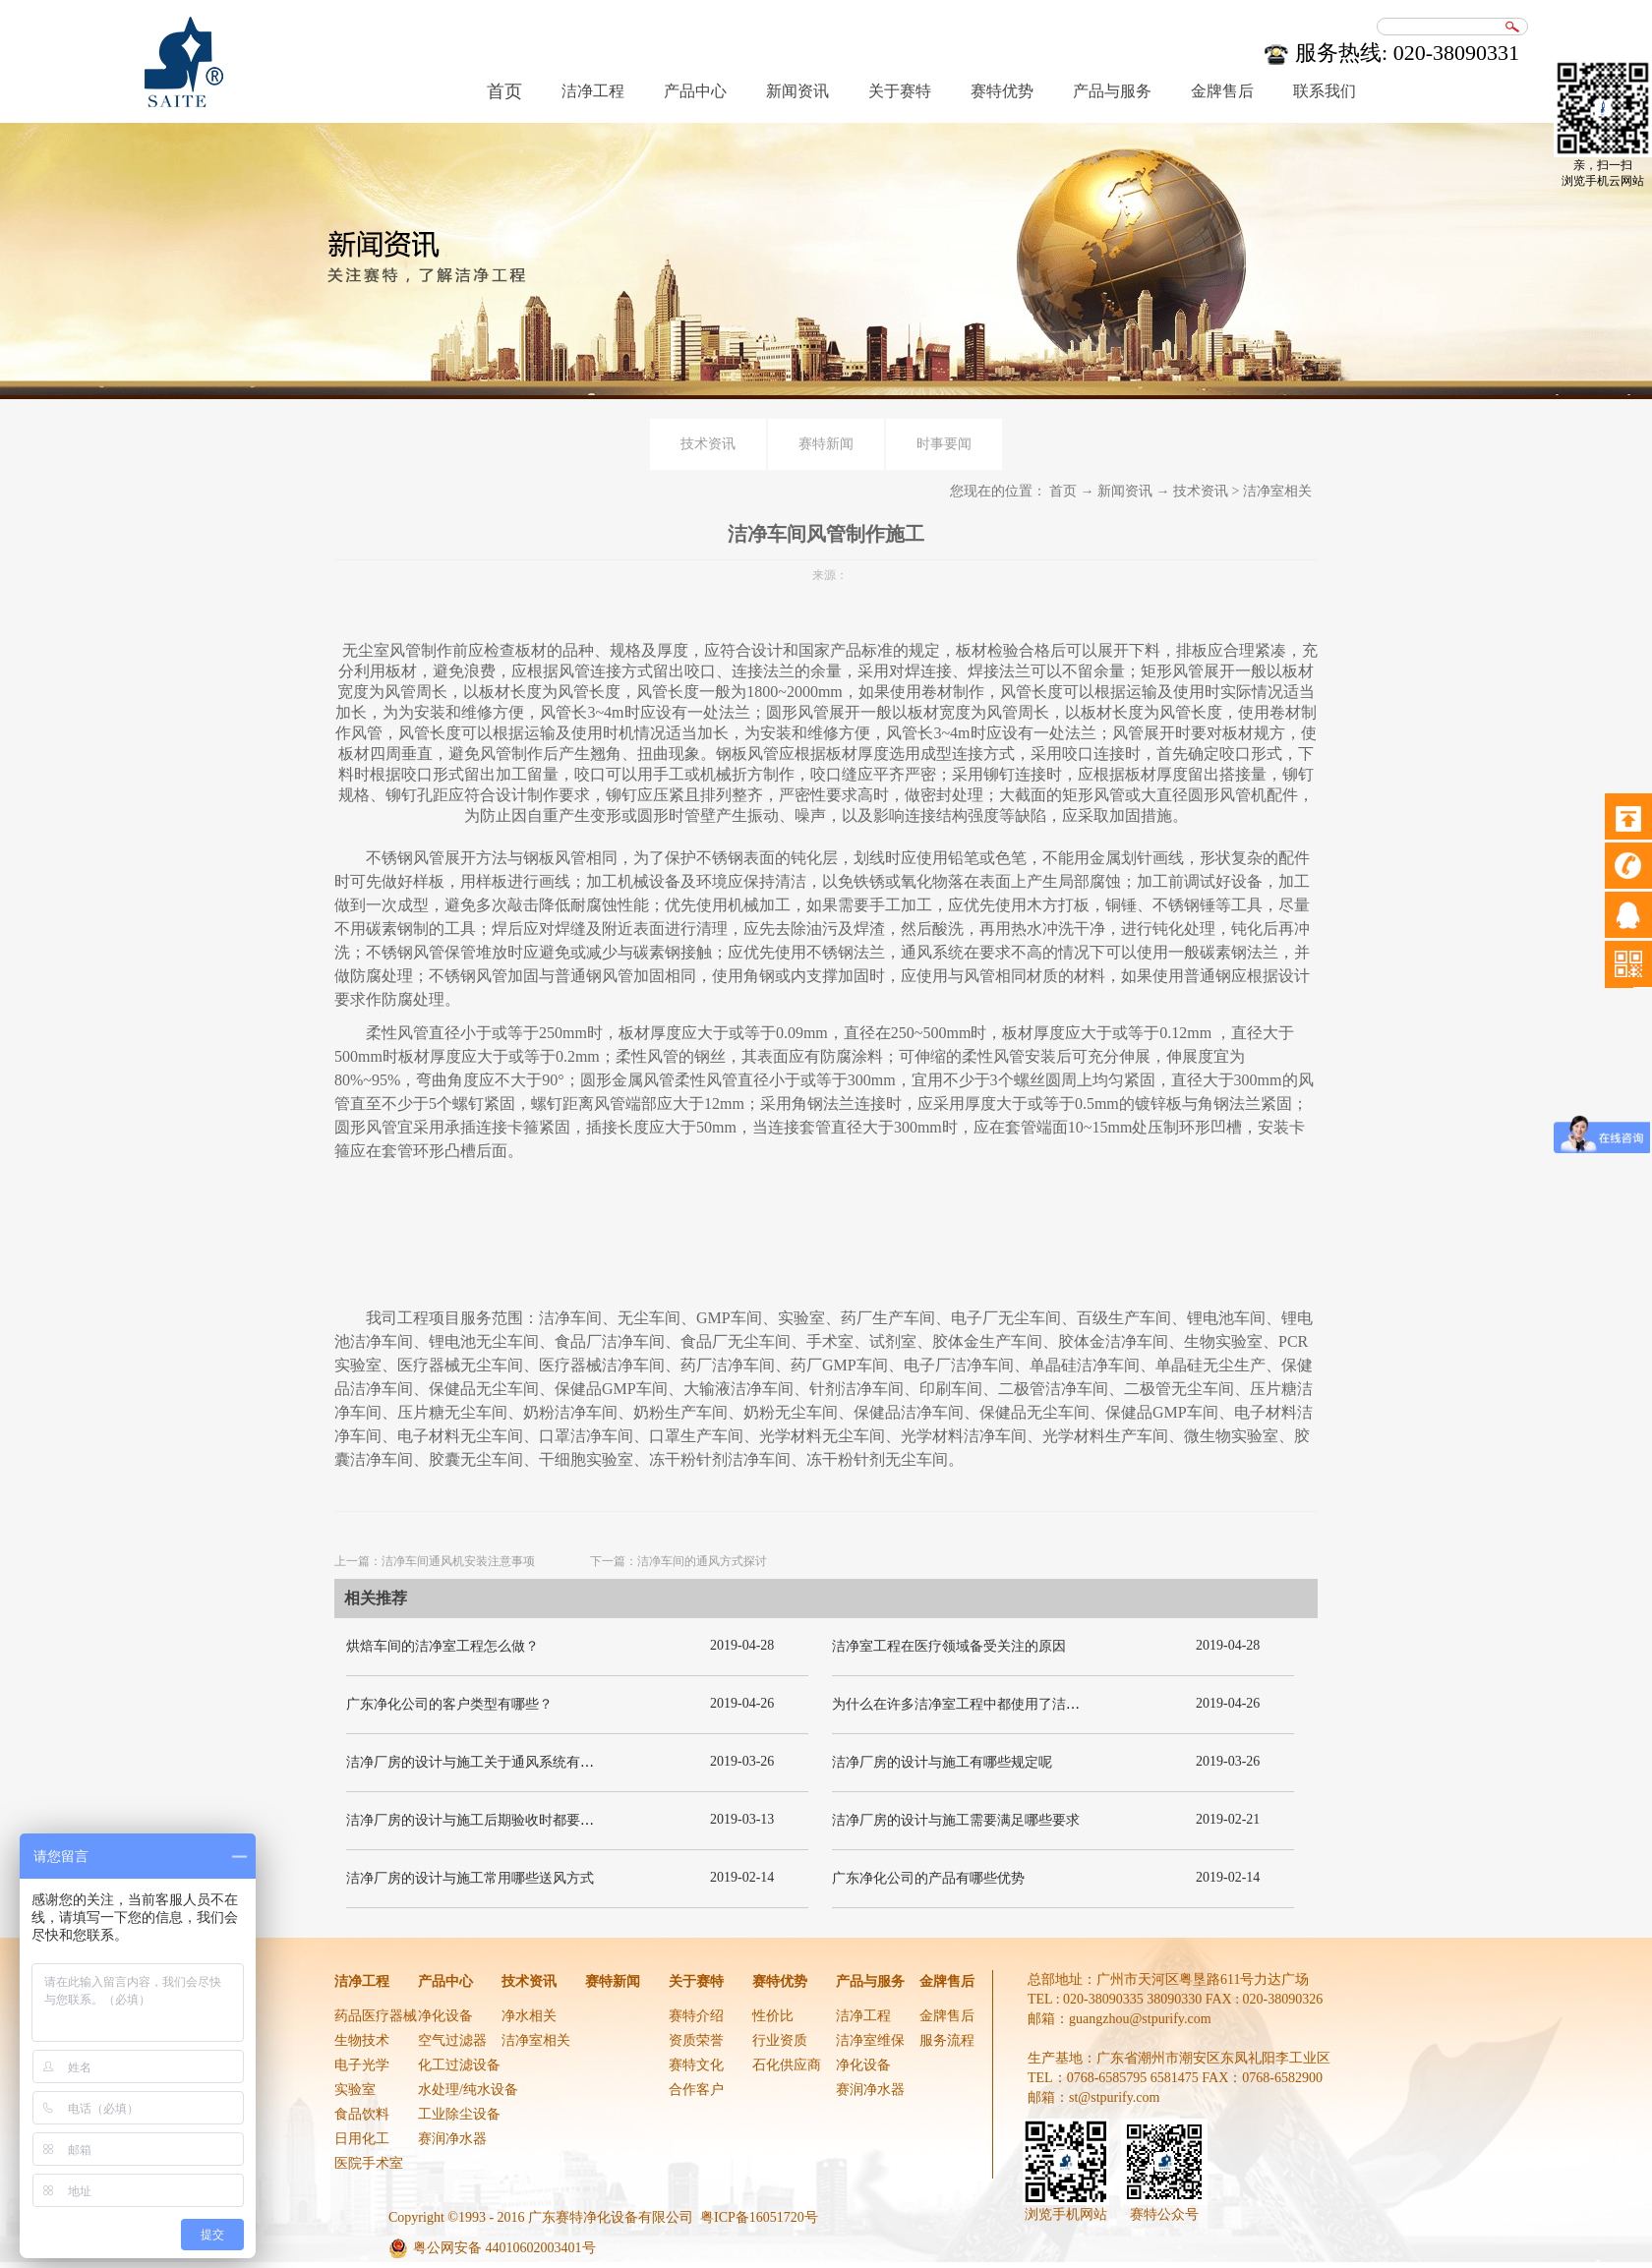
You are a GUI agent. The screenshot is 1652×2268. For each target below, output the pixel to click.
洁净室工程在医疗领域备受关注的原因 (949, 1646)
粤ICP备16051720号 (759, 2217)
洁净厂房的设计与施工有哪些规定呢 (942, 1762)
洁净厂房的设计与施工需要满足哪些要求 (956, 1820)
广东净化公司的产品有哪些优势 (928, 1878)
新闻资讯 (1124, 491)
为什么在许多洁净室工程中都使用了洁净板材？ (976, 1704)
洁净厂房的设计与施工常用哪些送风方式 (470, 1878)
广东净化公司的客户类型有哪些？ (449, 1704)
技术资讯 (1200, 491)
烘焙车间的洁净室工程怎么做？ (442, 1646)
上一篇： (434, 1561)
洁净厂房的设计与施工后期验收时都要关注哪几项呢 (504, 1820)
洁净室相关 (1277, 491)
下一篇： (678, 1561)
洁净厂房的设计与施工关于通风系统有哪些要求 (490, 1762)
